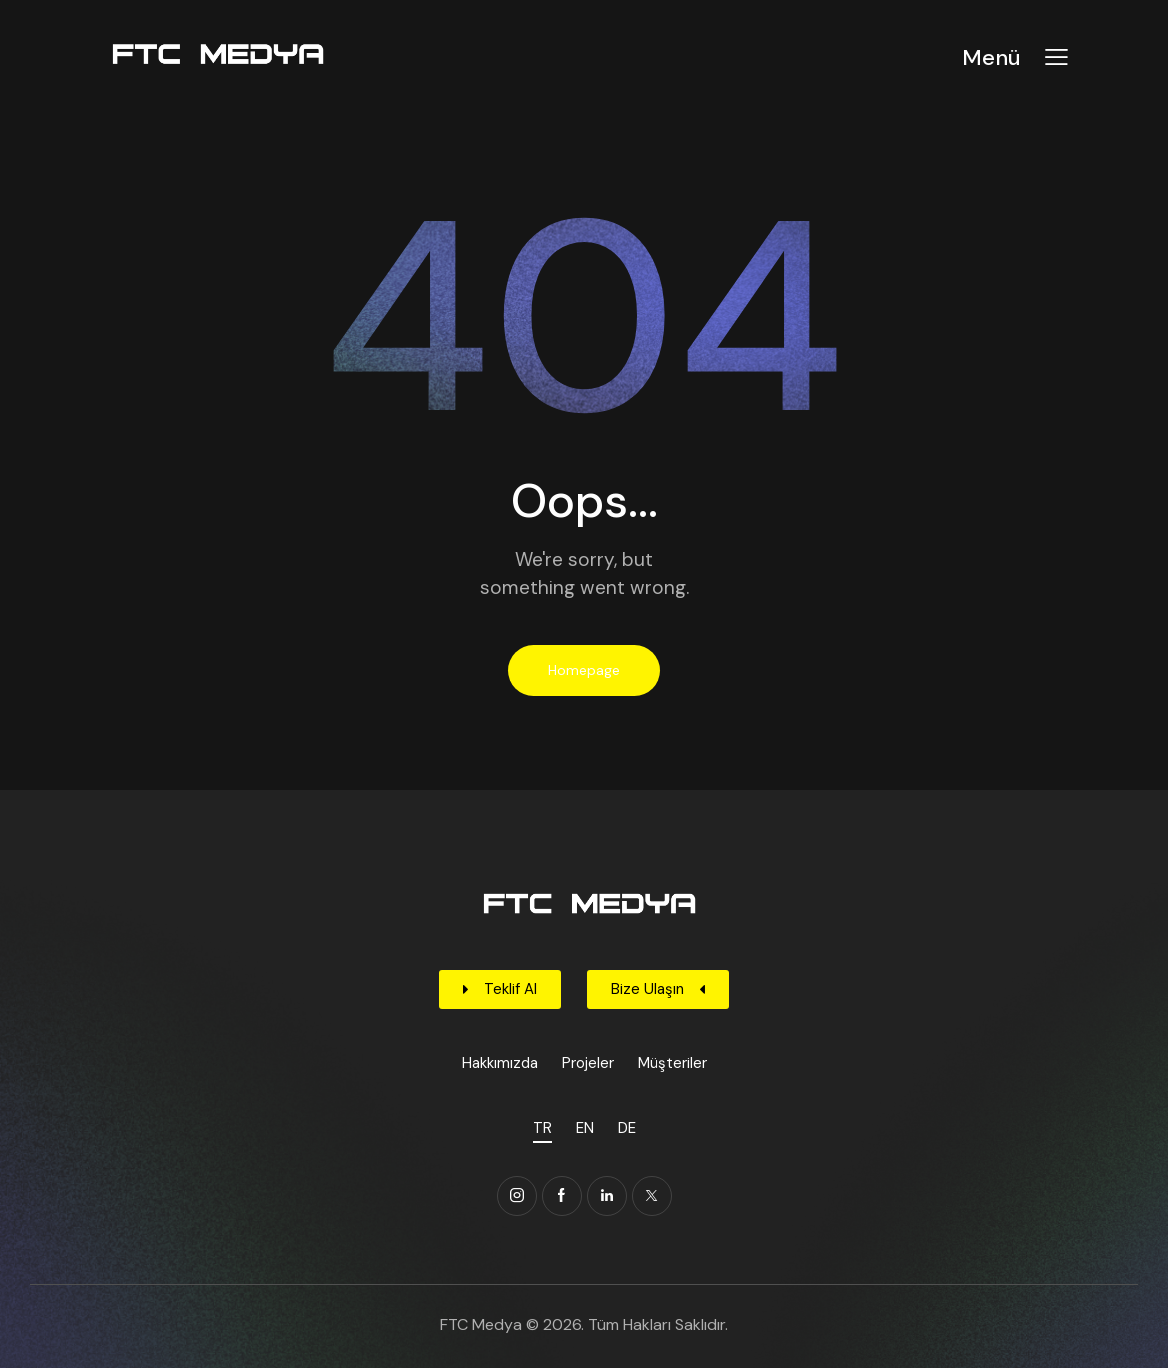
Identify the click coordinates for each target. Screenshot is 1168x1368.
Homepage (584, 670)
